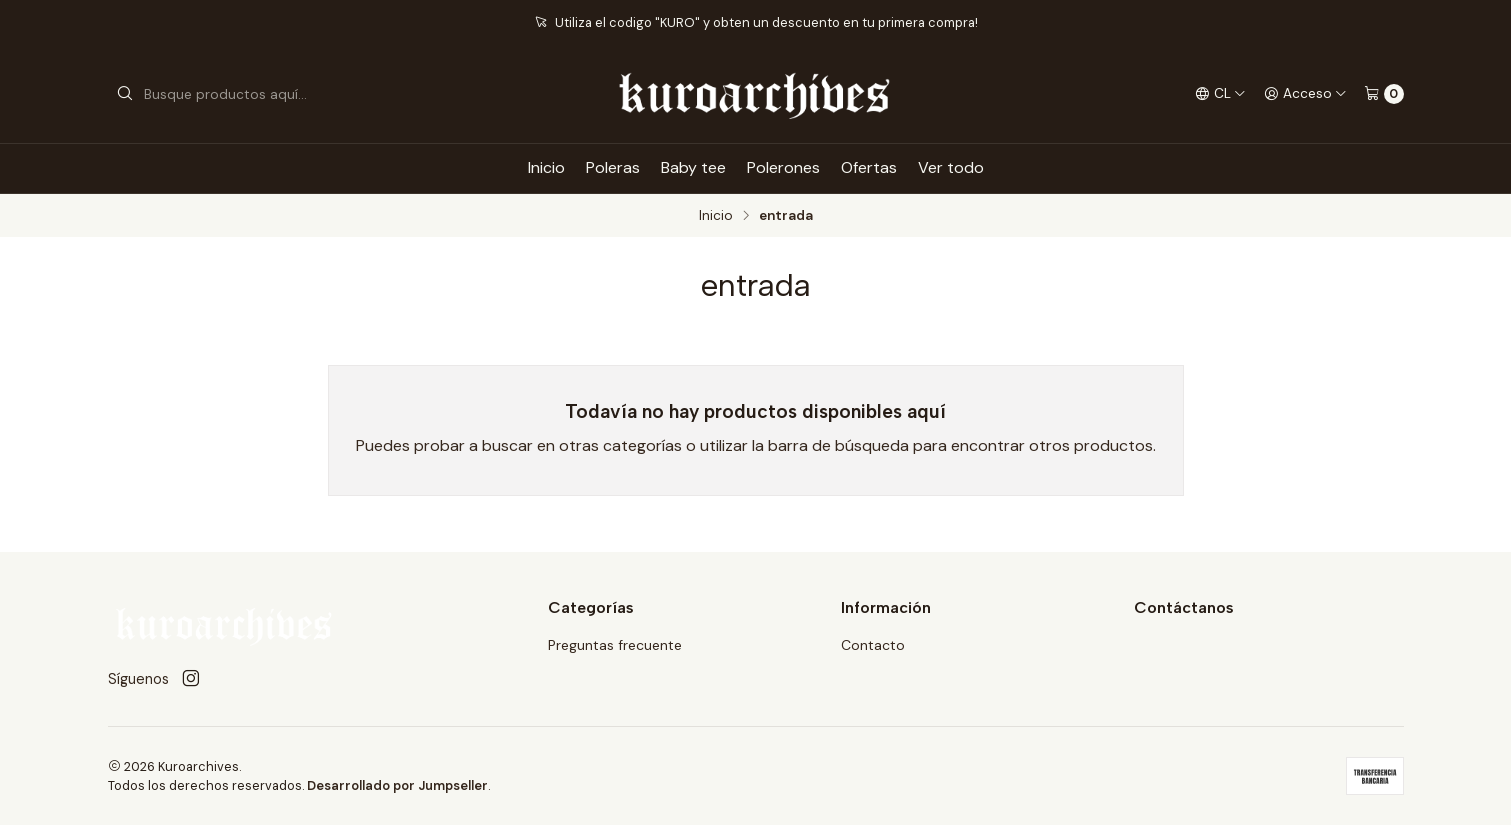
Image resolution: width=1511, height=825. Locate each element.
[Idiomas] (1220, 94)
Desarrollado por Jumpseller (397, 785)
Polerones (783, 167)
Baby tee (693, 167)
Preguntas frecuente (615, 645)
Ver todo (951, 167)
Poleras (613, 167)
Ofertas (869, 167)
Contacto (873, 645)
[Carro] (1384, 94)
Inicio (546, 167)
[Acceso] (1305, 94)
